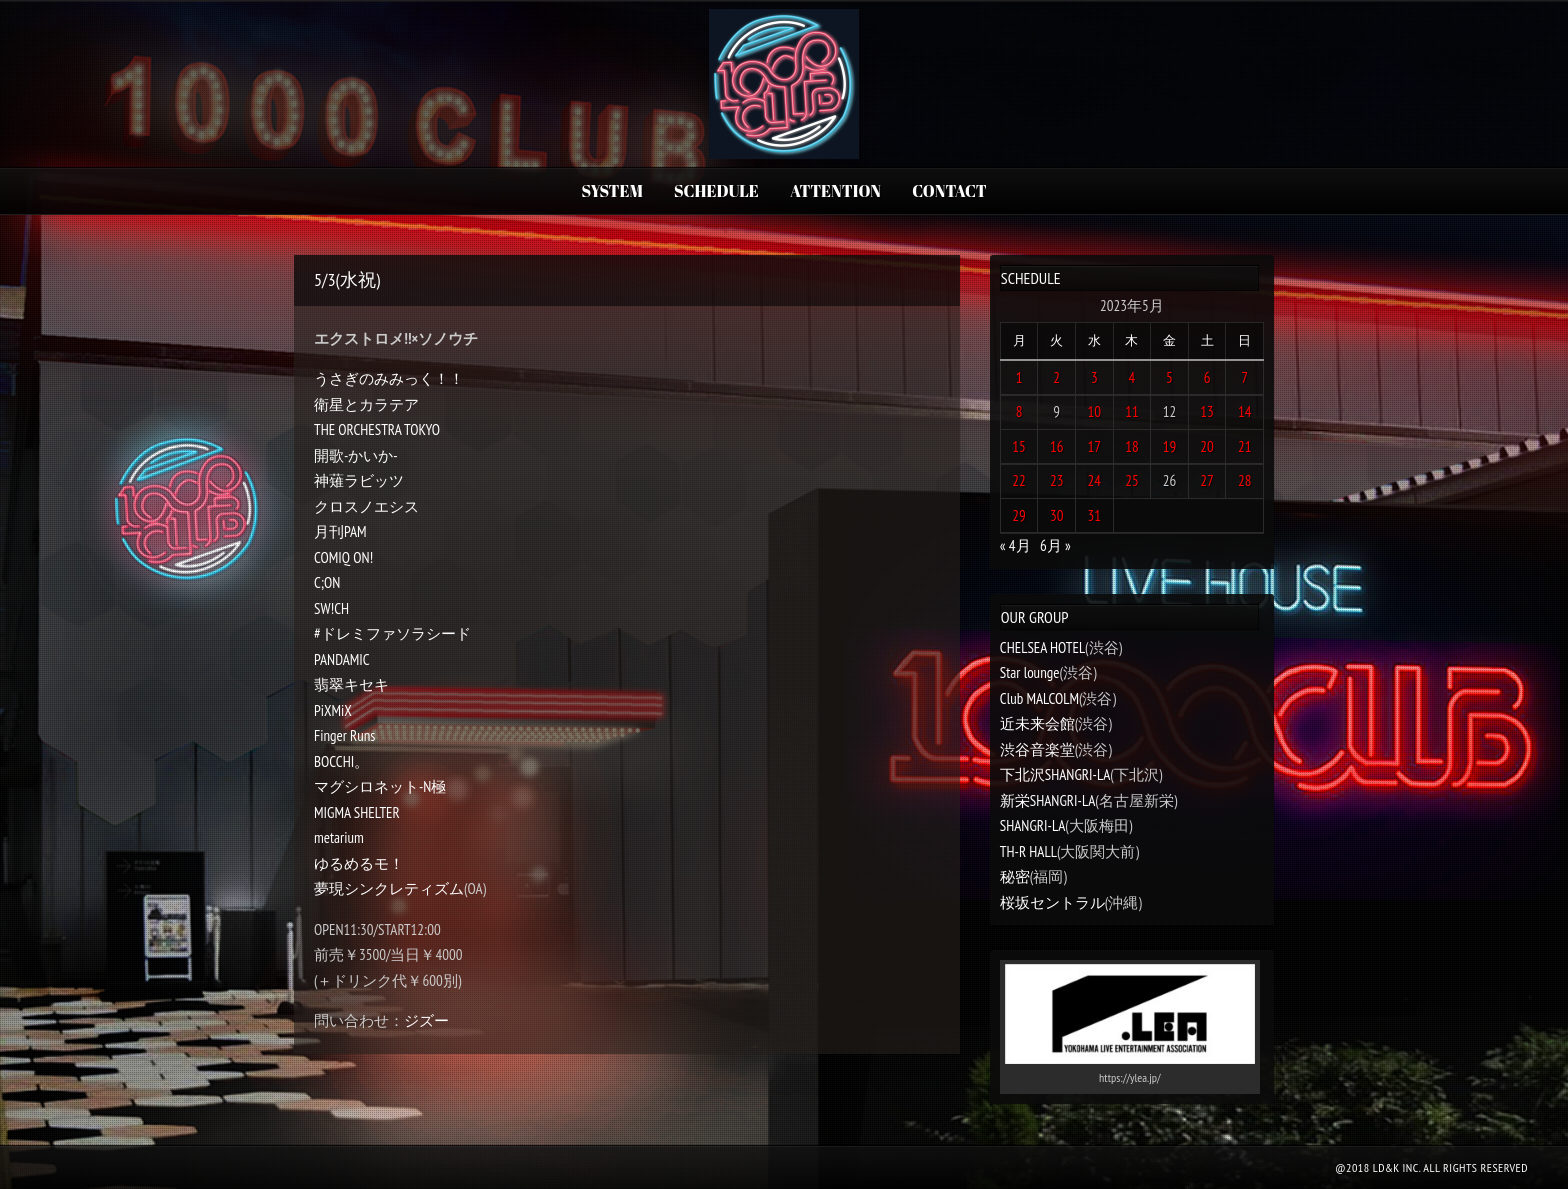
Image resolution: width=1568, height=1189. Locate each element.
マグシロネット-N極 (380, 786)
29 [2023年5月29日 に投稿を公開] (1019, 515)
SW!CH (331, 608)
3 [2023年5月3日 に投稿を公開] (1094, 377)
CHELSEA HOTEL (1042, 647)
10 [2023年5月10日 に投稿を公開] (1095, 411)
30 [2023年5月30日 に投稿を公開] (1057, 515)
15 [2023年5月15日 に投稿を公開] (1019, 446)
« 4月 (1015, 545)
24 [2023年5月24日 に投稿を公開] (1095, 480)
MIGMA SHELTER (357, 812)
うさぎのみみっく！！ (389, 378)
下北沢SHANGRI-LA (1055, 774)
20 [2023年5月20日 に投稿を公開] (1207, 446)
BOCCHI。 (341, 761)
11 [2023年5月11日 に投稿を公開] (1132, 411)
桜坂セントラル (1052, 902)
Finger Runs (344, 735)
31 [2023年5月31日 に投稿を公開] (1095, 515)
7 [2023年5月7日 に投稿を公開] (1244, 377)
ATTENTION (835, 191)
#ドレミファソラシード (392, 633)
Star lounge (1030, 672)
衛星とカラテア (366, 404)
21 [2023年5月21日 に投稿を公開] (1245, 446)
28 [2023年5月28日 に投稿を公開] (1245, 480)
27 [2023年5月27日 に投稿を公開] (1207, 480)
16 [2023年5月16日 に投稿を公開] (1057, 446)
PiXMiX (333, 710)
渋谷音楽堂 (1037, 749)
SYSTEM (611, 191)
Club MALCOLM (1039, 698)
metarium (339, 837)
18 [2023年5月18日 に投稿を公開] (1132, 446)
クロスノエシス (366, 506)
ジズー (426, 1020)
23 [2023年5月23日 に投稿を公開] (1057, 480)
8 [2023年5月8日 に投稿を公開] (1019, 411)
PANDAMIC (342, 659)
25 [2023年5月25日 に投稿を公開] (1132, 480)
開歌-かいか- (356, 455)
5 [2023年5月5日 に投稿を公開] (1169, 377)
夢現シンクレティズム (389, 888)
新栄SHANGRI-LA (1047, 800)
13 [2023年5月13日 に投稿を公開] (1207, 411)
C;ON (327, 582)
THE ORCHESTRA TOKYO (377, 429)
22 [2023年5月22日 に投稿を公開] (1019, 480)
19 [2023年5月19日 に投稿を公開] (1170, 446)
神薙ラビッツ (359, 480)
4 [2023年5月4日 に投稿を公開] (1132, 377)
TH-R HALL (1028, 851)
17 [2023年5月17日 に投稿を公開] (1095, 446)
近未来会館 (1037, 723)
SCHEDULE (716, 191)
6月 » (1055, 545)
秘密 (1015, 876)
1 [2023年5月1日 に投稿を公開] (1019, 377)
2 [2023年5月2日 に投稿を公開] (1056, 377)
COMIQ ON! (343, 557)
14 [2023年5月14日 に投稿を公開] (1245, 411)
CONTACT (949, 191)
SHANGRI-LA (1032, 825)
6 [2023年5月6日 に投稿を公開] (1207, 377)
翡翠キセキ (351, 684)
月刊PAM (340, 531)
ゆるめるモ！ (359, 863)
